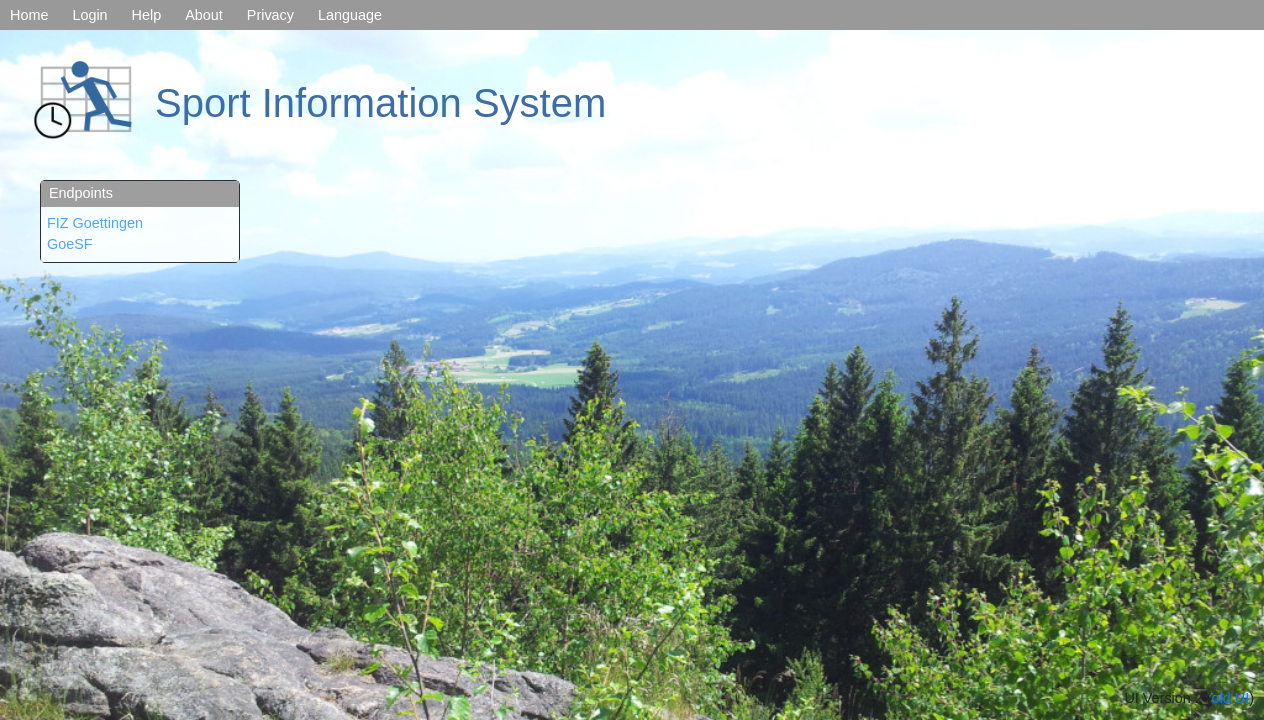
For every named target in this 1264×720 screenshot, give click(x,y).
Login (89, 15)
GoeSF (70, 244)
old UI (1231, 698)
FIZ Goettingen (95, 223)
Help (147, 15)
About (204, 15)
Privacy (270, 15)
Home (29, 15)
